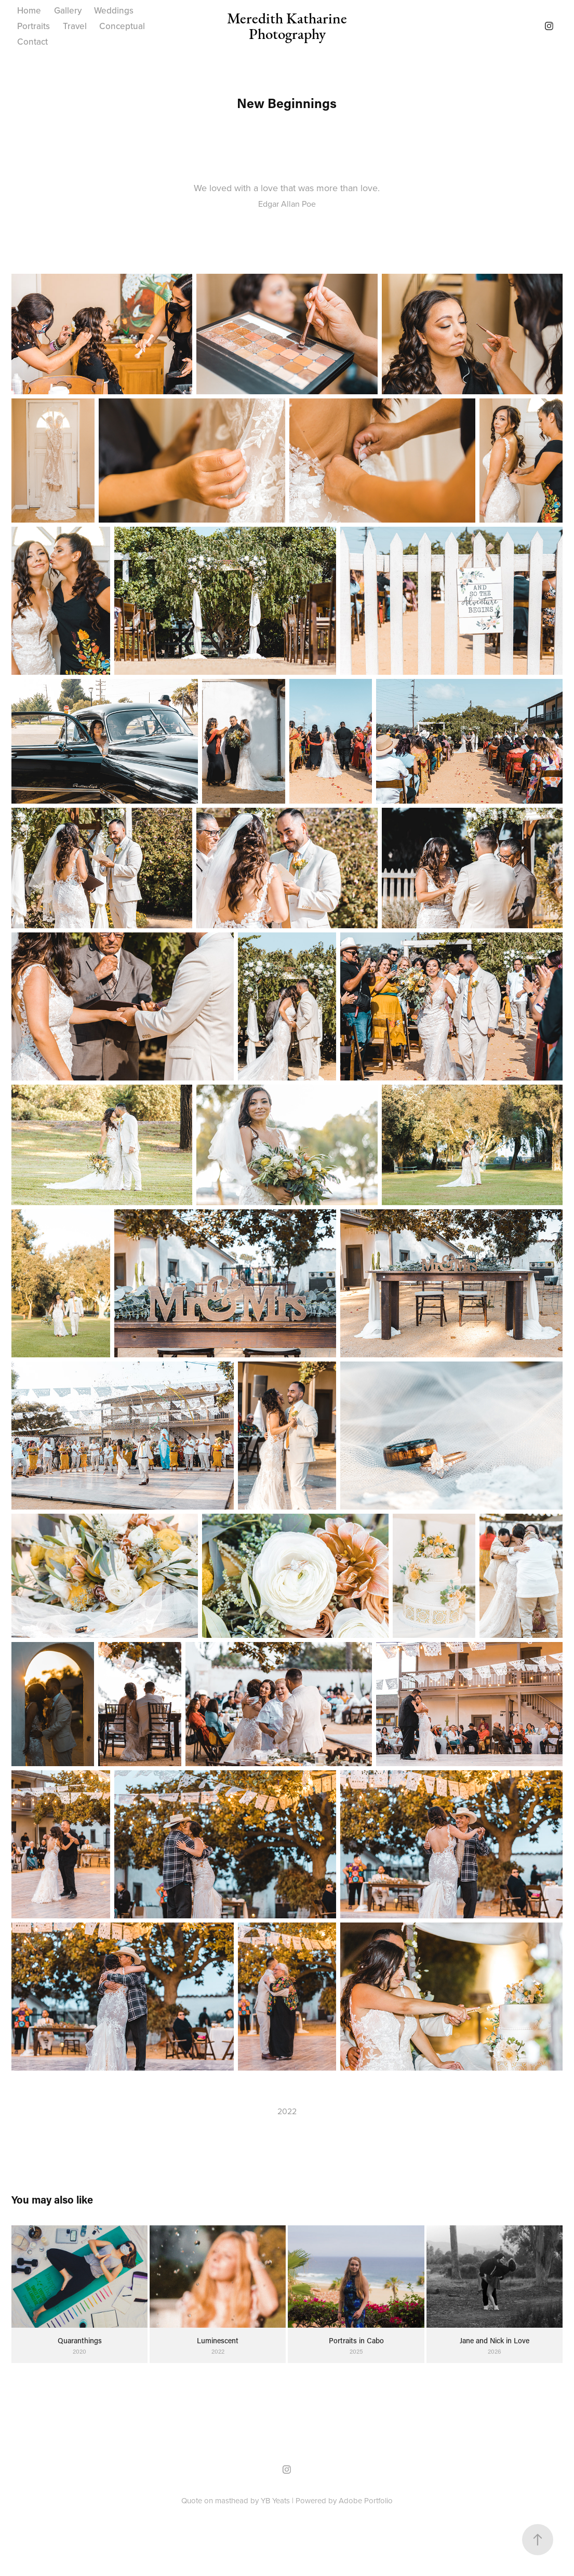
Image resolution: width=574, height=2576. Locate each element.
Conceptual (122, 26)
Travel (75, 26)
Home (29, 10)
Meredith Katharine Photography (288, 26)
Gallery (68, 10)
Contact (32, 41)
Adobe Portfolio (366, 2500)
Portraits (33, 26)
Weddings (114, 10)
